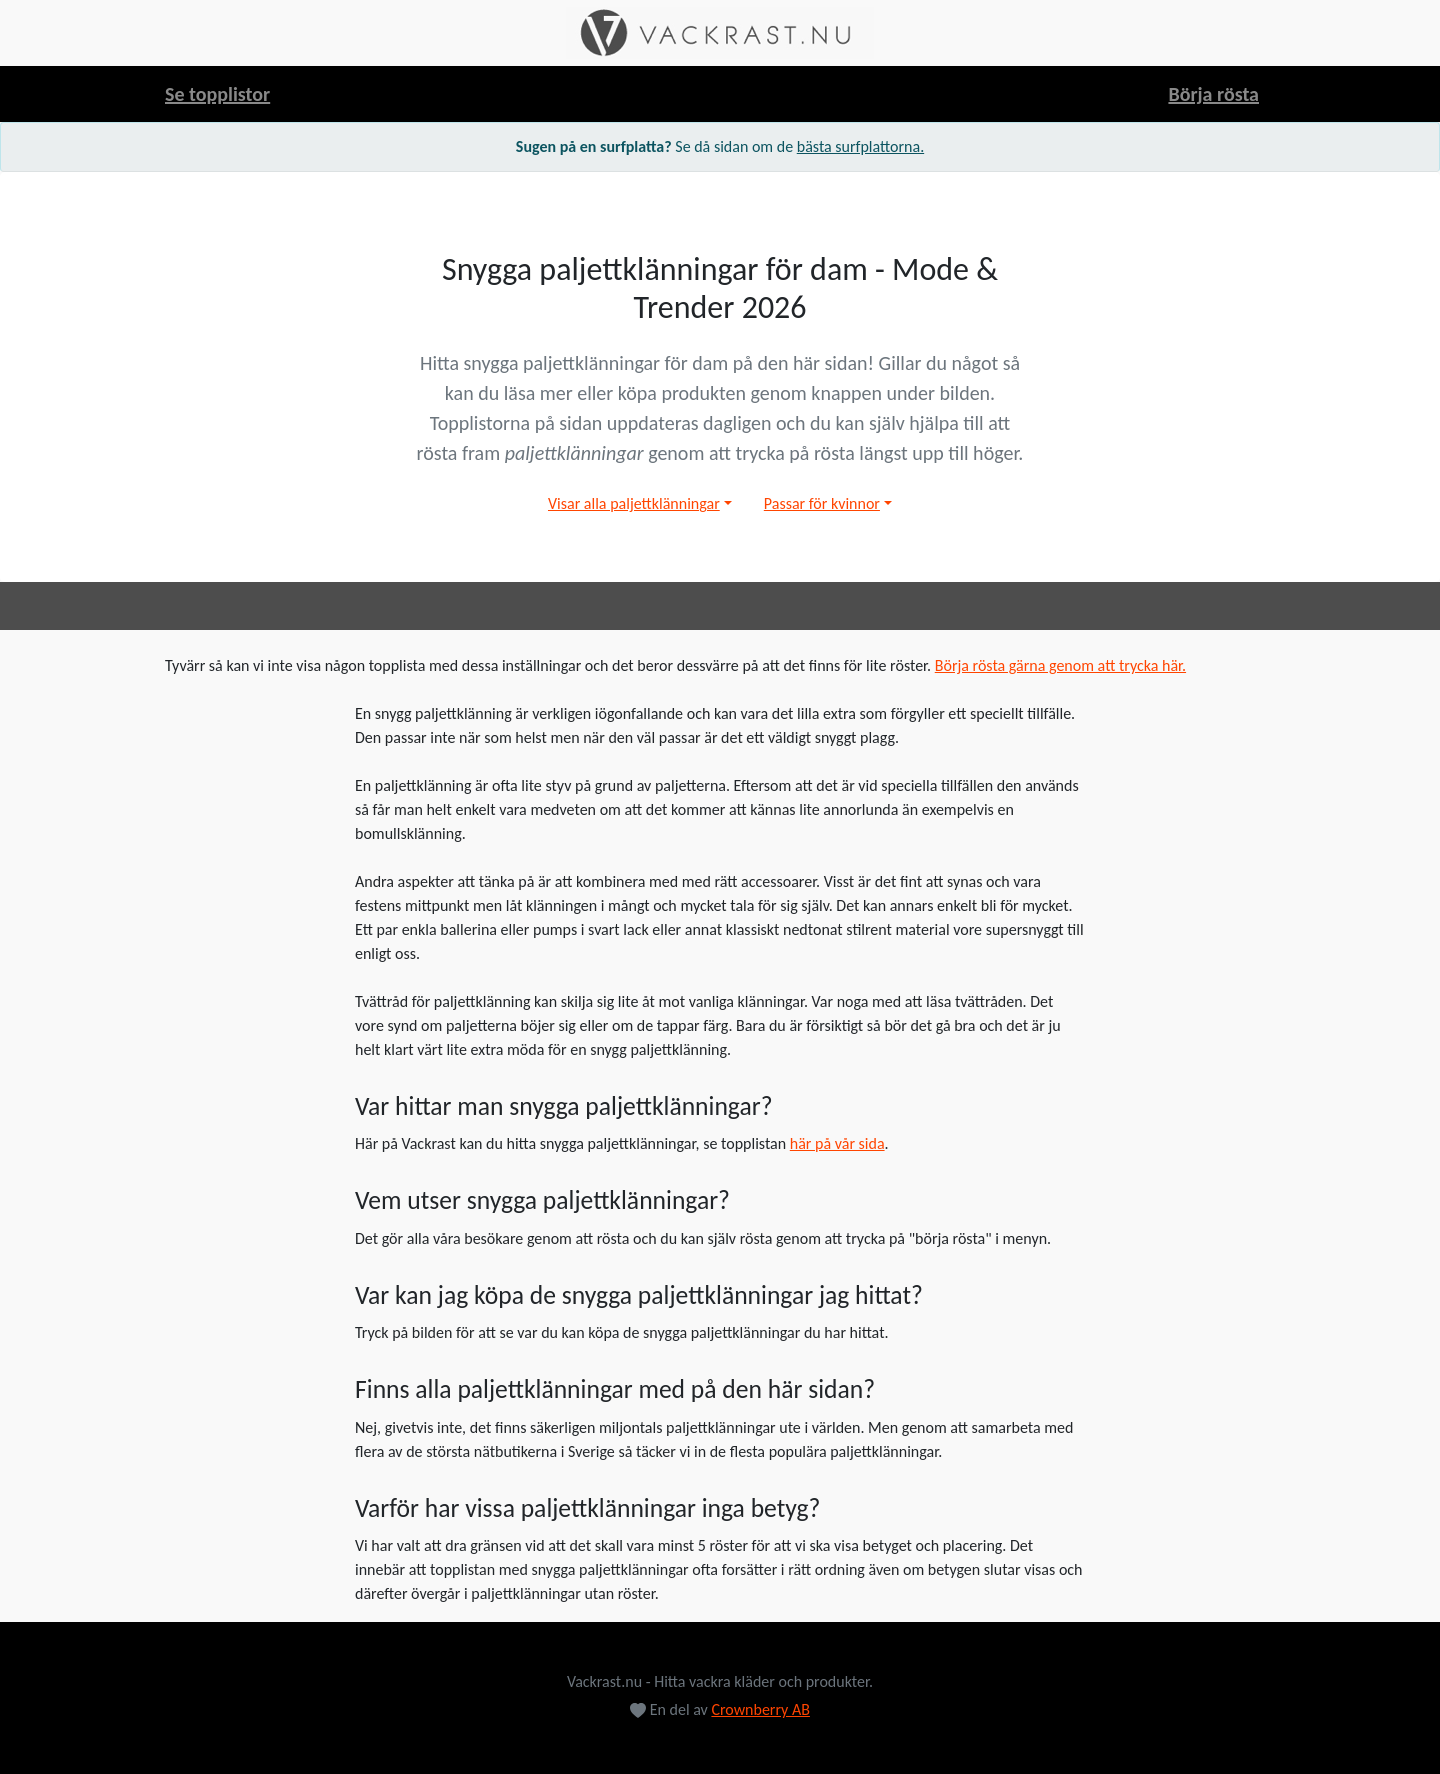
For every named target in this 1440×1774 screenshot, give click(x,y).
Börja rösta (1213, 94)
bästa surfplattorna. (860, 146)
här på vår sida (837, 1143)
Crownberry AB (760, 1709)
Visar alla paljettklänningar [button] (634, 503)
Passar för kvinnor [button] (822, 503)
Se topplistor (217, 94)
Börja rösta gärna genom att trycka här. (1060, 665)
